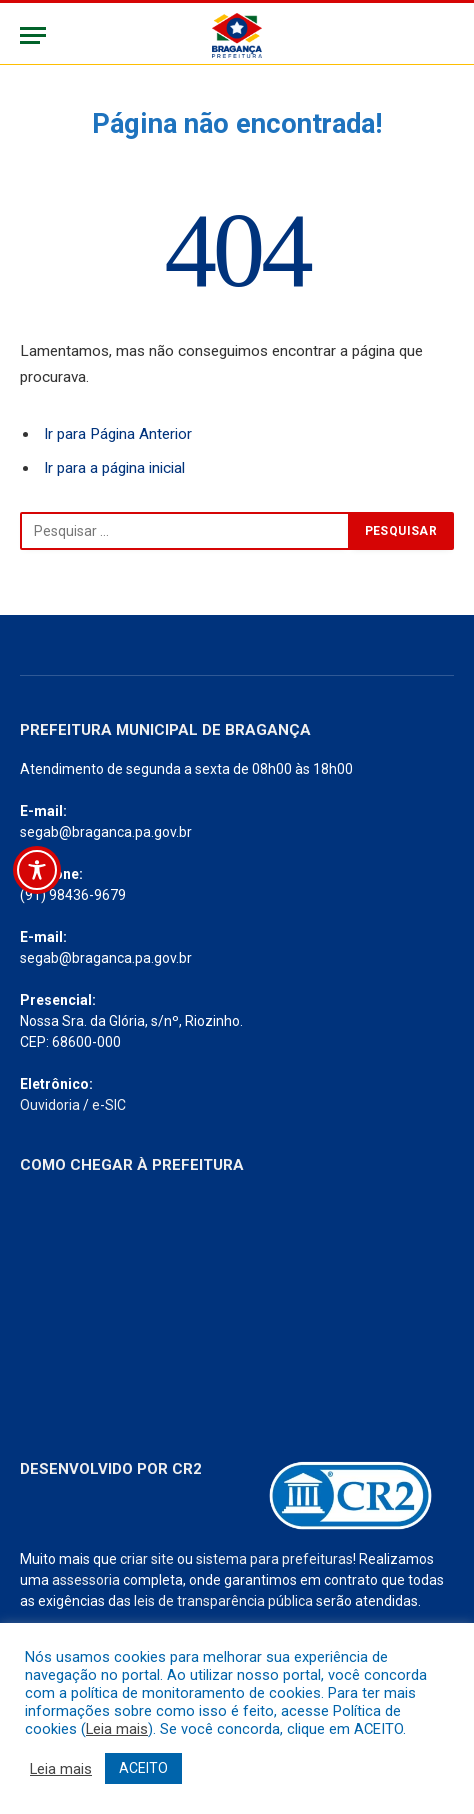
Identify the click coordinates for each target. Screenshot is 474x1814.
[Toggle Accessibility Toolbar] (37, 870)
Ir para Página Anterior (118, 434)
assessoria (86, 1580)
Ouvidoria (50, 1105)
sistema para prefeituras (274, 1559)
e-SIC (109, 1105)
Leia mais (117, 1729)
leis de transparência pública (223, 1601)
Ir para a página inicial (114, 468)
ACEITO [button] (143, 1768)
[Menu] (33, 35)
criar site (147, 1559)
